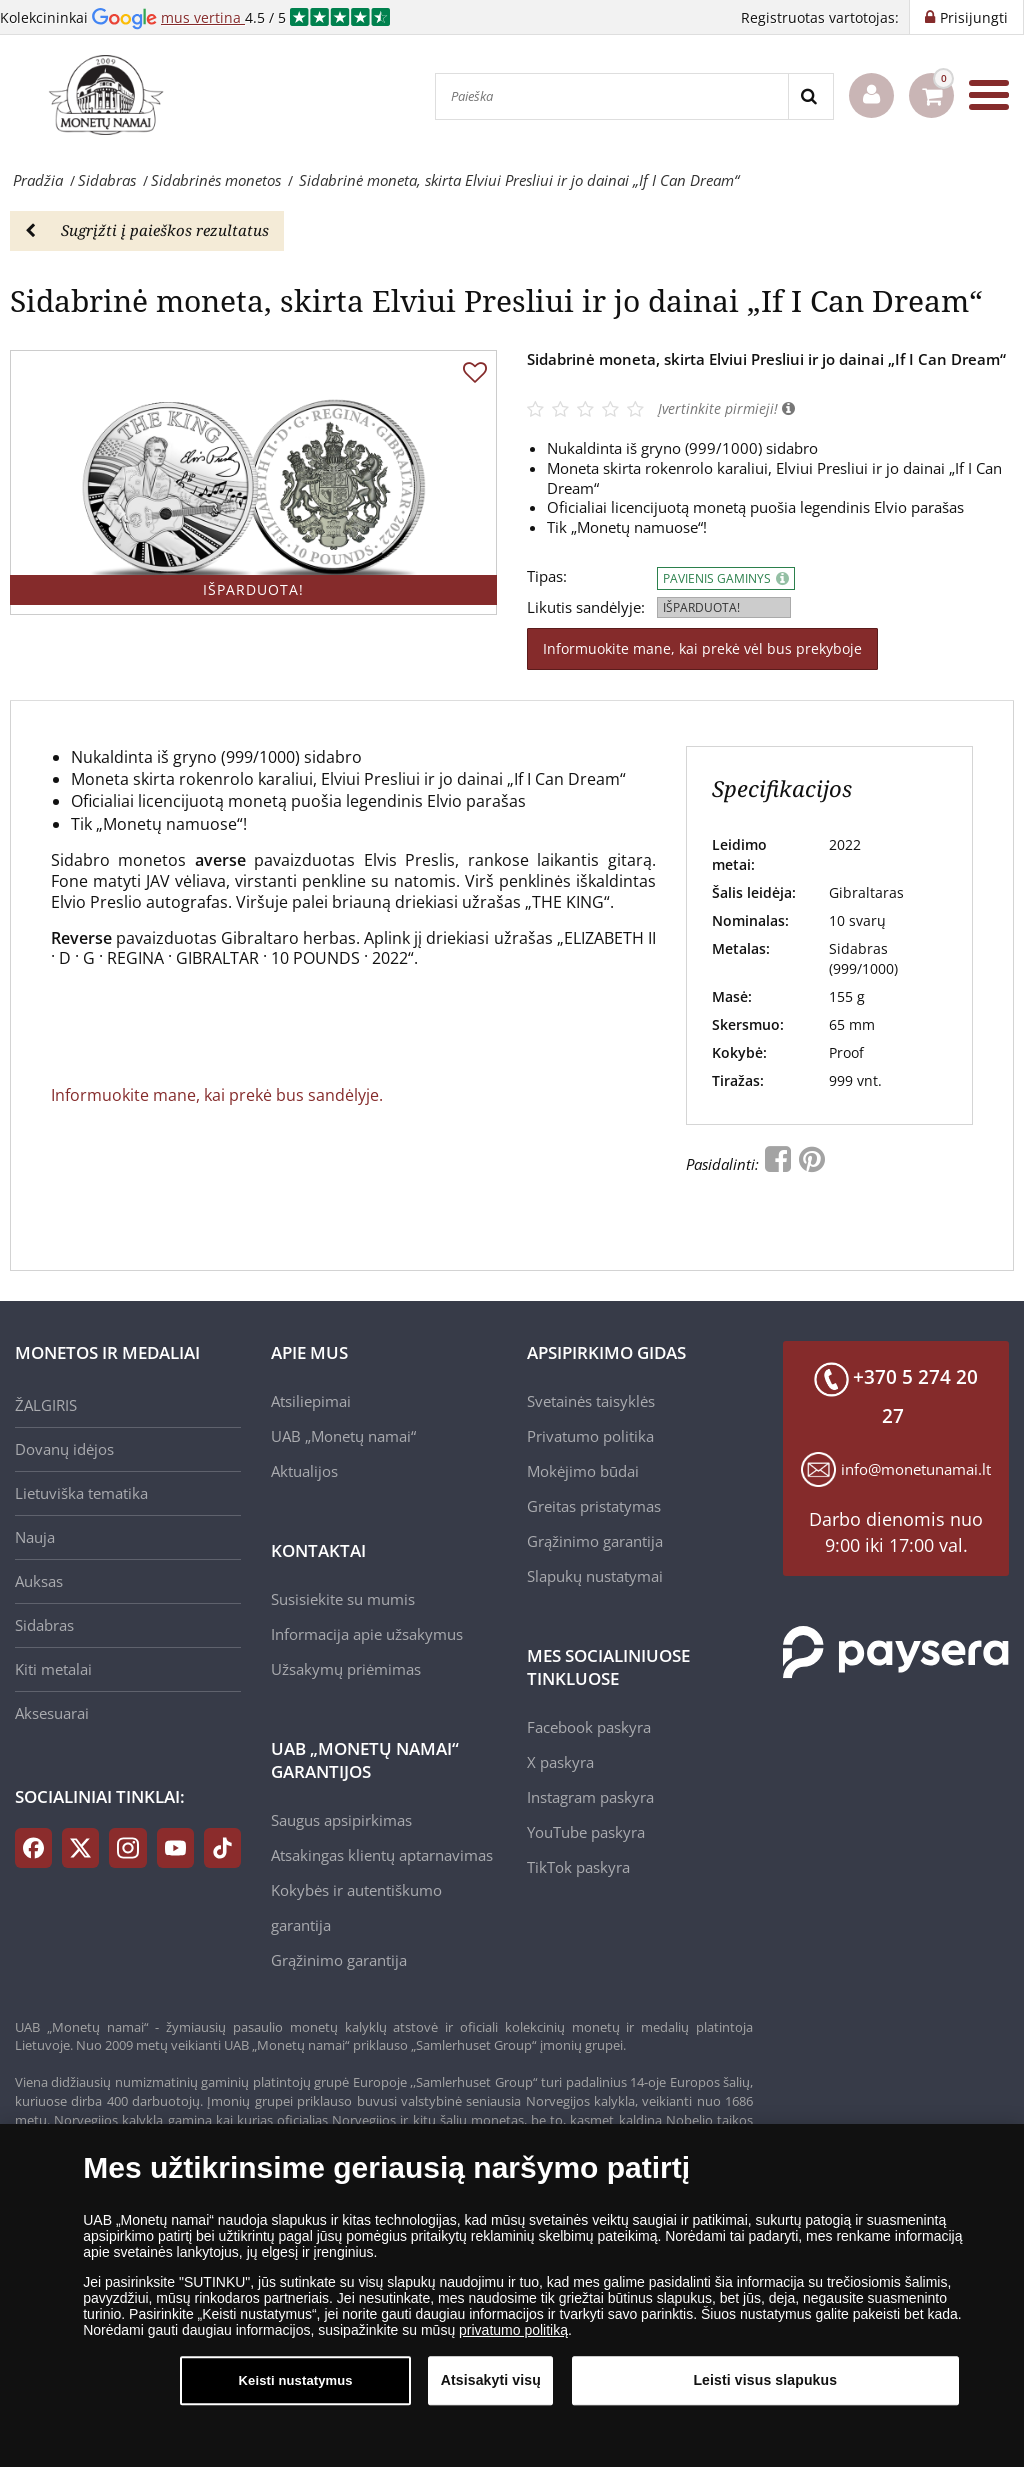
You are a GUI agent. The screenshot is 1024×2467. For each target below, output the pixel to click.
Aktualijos (304, 1471)
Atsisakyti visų (491, 2389)
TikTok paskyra (578, 1867)
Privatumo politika (590, 1436)
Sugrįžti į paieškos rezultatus (147, 230)
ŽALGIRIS (46, 1405)
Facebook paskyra (589, 1727)
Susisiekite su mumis (343, 1599)
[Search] (810, 96)
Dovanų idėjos (64, 1449)
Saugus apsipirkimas (341, 1820)
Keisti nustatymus (296, 2389)
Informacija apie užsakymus (367, 1634)
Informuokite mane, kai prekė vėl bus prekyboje (702, 648)
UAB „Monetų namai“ (343, 1436)
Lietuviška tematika (81, 1493)
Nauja (35, 1537)
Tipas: (547, 576)
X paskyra (560, 1762)
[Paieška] (612, 96)
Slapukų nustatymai (595, 1576)
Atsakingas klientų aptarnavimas (382, 1855)
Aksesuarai (52, 1713)
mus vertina (203, 17)
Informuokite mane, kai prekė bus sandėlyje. (217, 1095)
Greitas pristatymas (594, 1506)
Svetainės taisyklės (591, 1401)
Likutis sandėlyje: (586, 607)
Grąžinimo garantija (339, 1960)
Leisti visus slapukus (765, 2389)
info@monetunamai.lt (916, 1469)
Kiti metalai (53, 1669)
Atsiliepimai (311, 1401)
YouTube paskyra (586, 1832)
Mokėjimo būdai (583, 1471)
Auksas (39, 1581)
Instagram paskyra (590, 1797)
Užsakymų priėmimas (346, 1669)
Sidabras (44, 1625)
